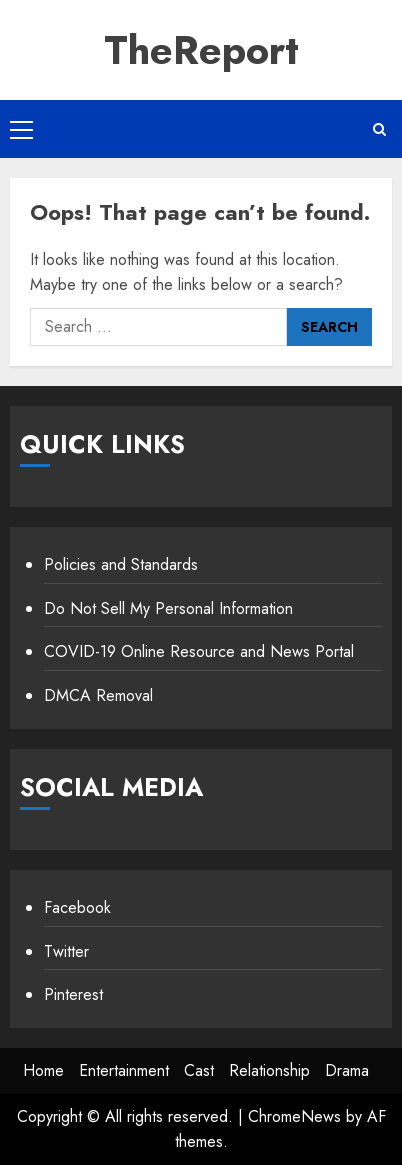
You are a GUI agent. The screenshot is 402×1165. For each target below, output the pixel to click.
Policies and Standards (121, 564)
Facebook (77, 907)
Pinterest (73, 994)
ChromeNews (294, 1116)
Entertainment (124, 1070)
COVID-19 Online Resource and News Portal (199, 651)
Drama (347, 1070)
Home (43, 1070)
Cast (199, 1070)
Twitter (66, 951)
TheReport (201, 50)
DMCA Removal (98, 695)
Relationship (269, 1070)
